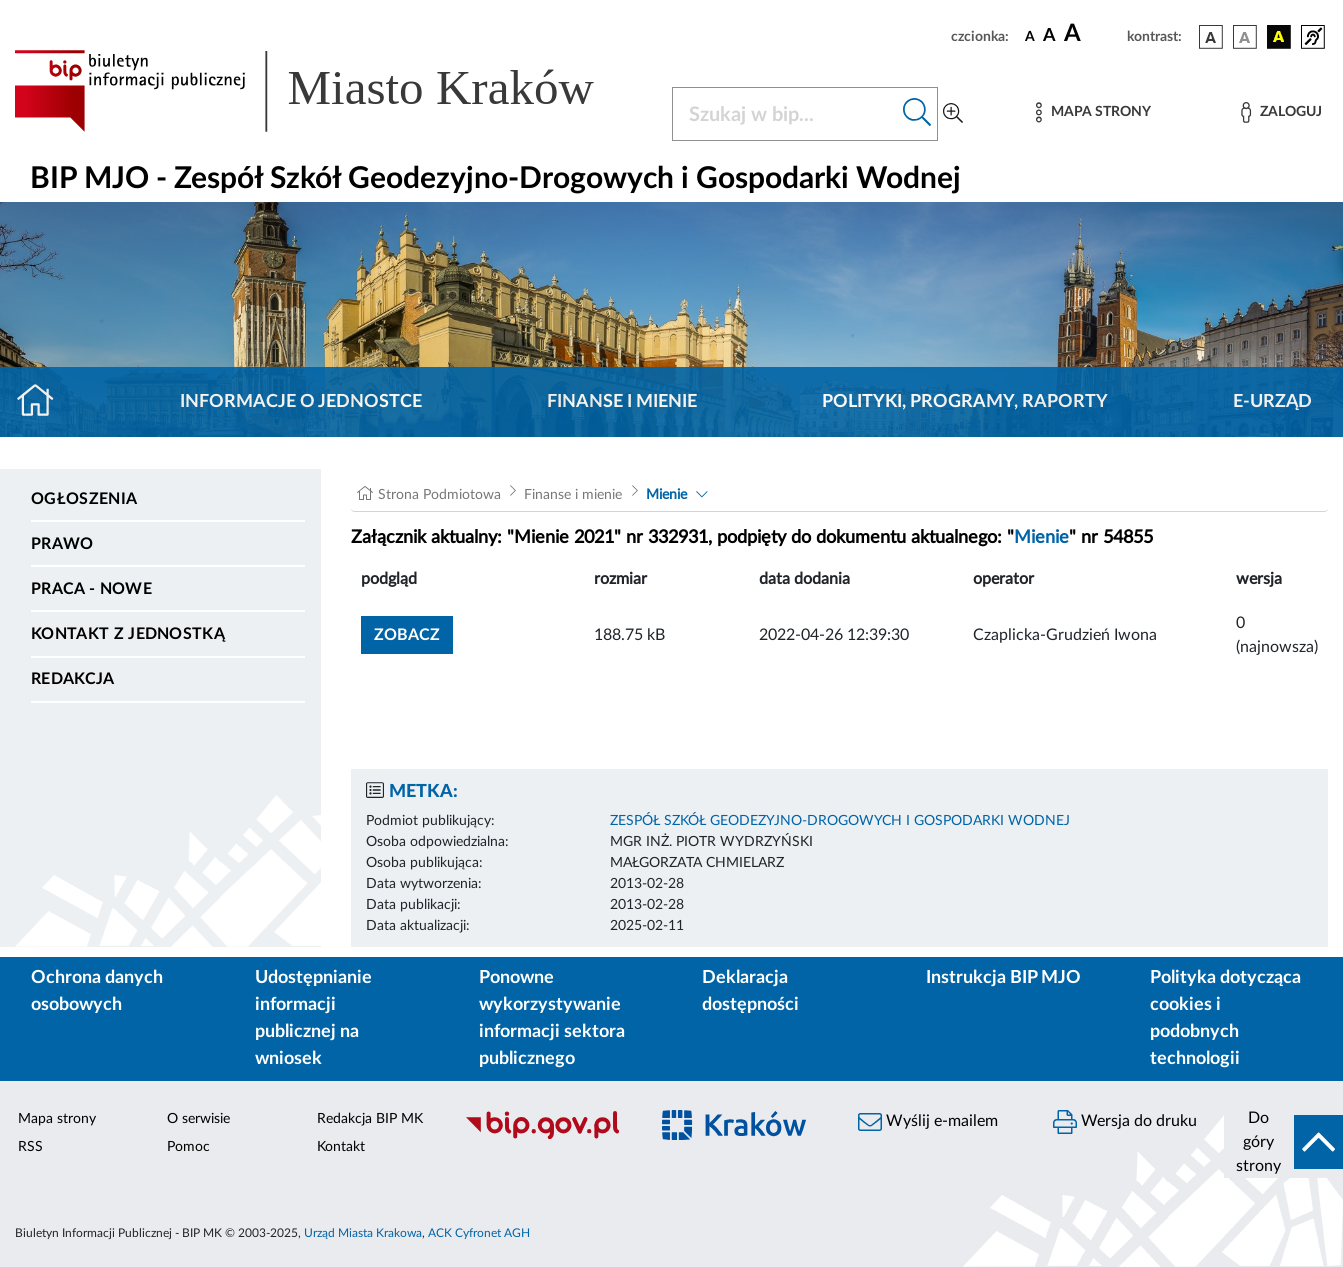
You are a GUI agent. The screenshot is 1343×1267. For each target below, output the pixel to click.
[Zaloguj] (1281, 112)
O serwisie (198, 1119)
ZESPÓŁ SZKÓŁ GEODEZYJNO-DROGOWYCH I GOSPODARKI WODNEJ (840, 821)
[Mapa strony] (1093, 112)
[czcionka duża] (1092, 34)
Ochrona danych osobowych (97, 991)
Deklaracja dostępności (750, 991)
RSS (30, 1147)
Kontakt (341, 1147)
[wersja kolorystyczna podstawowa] (1211, 37)
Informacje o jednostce (301, 402)
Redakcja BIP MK (370, 1119)
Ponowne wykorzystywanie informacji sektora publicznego (552, 1018)
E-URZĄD (1272, 402)
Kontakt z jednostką (128, 634)
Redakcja (73, 679)
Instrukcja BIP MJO (1003, 978)
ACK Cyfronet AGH (479, 1233)
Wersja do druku (1125, 1122)
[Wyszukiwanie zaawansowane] (953, 114)
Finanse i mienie (622, 402)
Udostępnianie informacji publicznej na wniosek (313, 1018)
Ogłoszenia (84, 499)
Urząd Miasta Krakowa (363, 1233)
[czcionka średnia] (1049, 36)
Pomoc (188, 1147)
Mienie (666, 495)
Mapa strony (57, 1119)
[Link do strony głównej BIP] (331, 91)
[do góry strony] (1283, 1142)
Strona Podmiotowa (439, 495)
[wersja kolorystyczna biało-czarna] (1245, 37)
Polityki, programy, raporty (965, 402)
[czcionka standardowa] (1030, 36)
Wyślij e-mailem (928, 1122)
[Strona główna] (43, 402)
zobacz (407, 635)
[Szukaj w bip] (917, 114)
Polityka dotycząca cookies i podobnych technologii (1225, 1018)
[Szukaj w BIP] (785, 114)
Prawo (62, 544)
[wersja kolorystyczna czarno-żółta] (1279, 37)
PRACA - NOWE (91, 589)
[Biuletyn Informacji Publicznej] (546, 1136)
